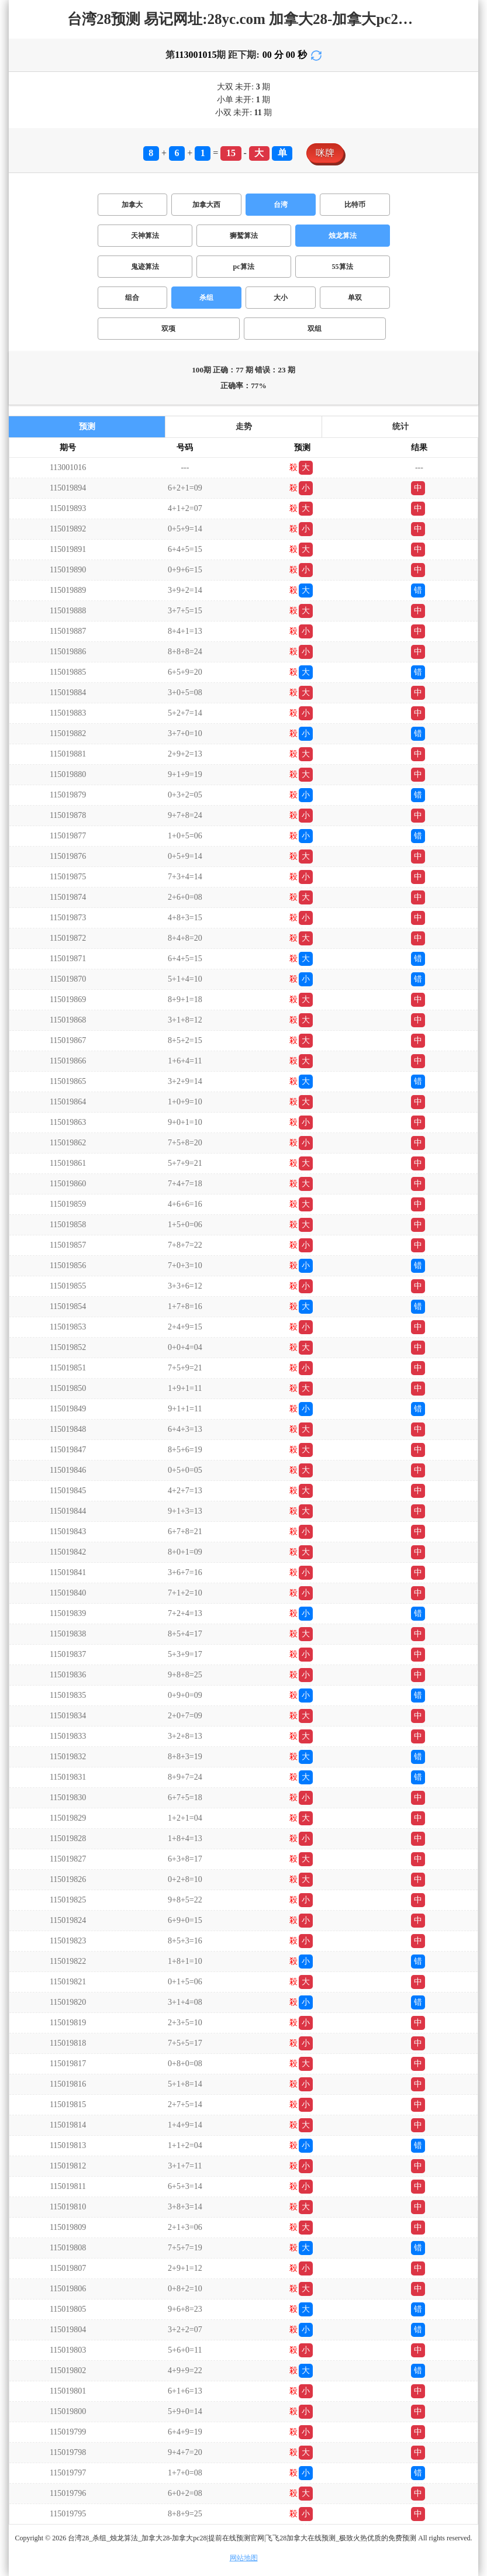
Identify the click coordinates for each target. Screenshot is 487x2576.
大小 (281, 297)
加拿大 (132, 205)
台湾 (281, 205)
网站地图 (244, 2558)
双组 (315, 328)
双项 (168, 328)
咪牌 (325, 153)
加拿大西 (206, 205)
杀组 (206, 297)
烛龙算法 (343, 236)
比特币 (354, 205)
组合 (132, 297)
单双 (355, 297)
